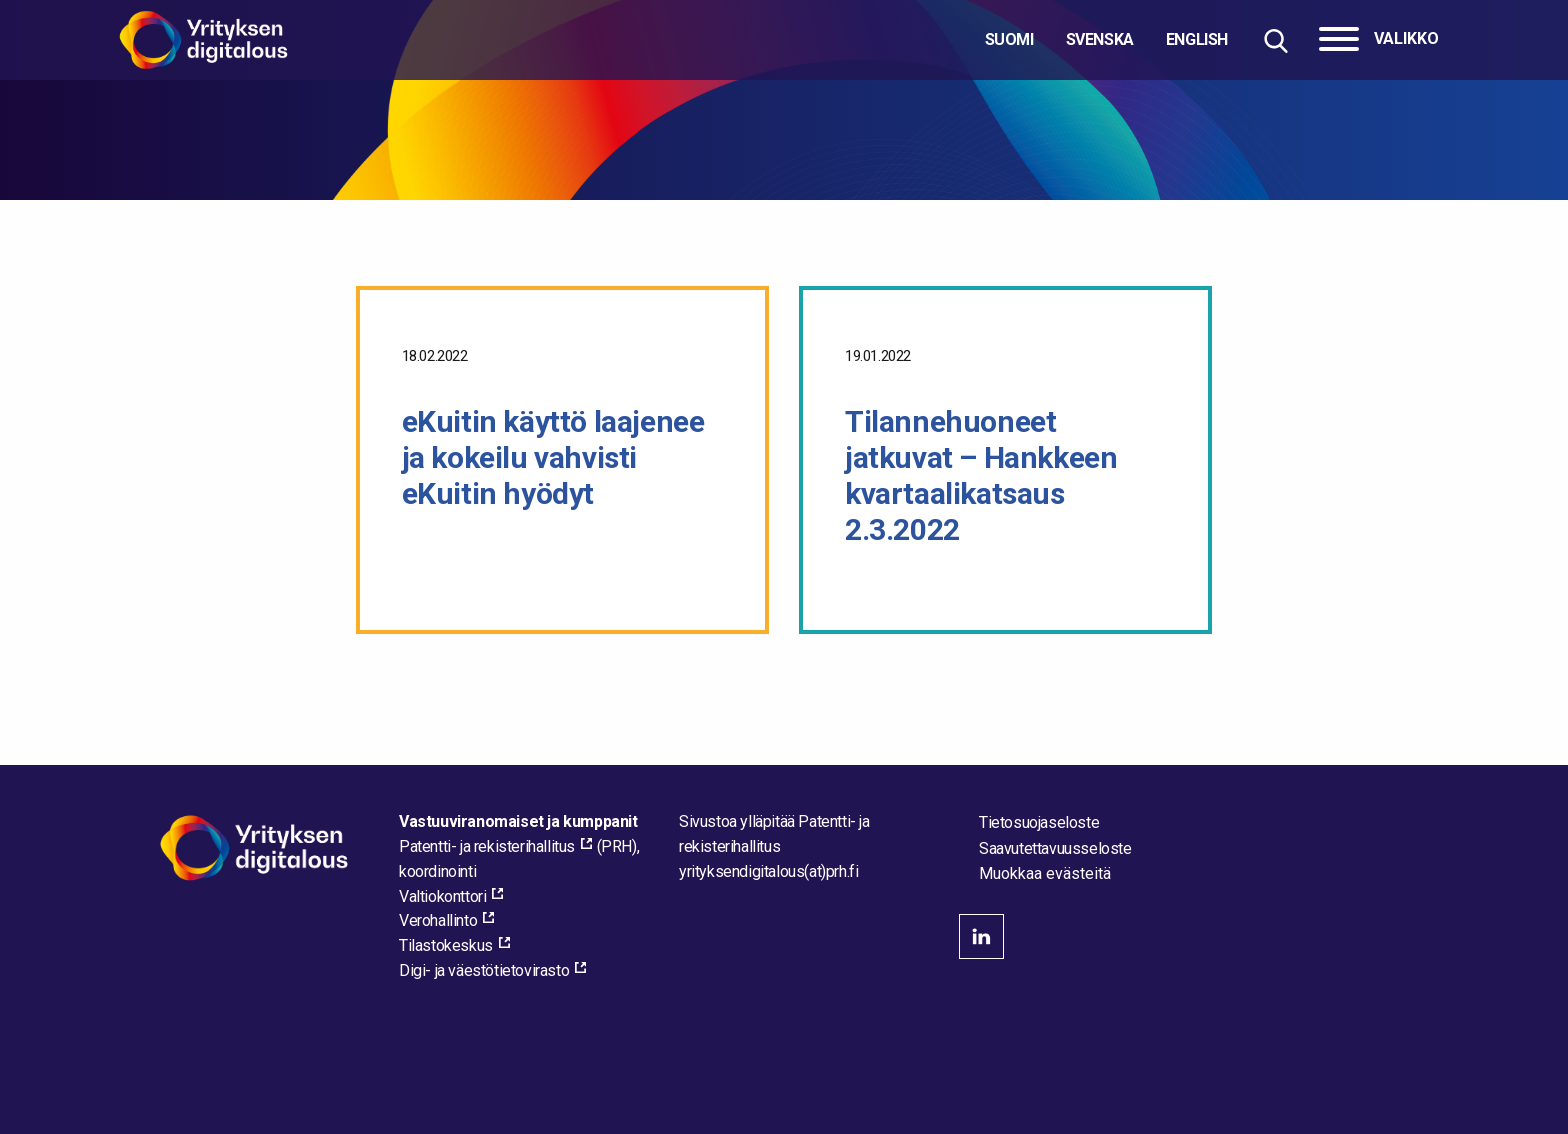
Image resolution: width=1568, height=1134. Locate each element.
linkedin (981, 936)
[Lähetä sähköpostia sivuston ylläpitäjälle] (768, 871)
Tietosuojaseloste (1039, 822)
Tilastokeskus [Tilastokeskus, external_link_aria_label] (446, 945)
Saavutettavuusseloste (1055, 848)
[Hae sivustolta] (1275, 40)
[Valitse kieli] (1106, 40)
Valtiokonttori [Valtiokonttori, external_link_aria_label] (442, 896)
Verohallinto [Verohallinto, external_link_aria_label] (438, 920)
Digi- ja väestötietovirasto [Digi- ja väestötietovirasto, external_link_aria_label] (484, 970)
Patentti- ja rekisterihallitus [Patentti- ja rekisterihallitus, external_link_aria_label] (487, 846)
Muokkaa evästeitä (1045, 874)
